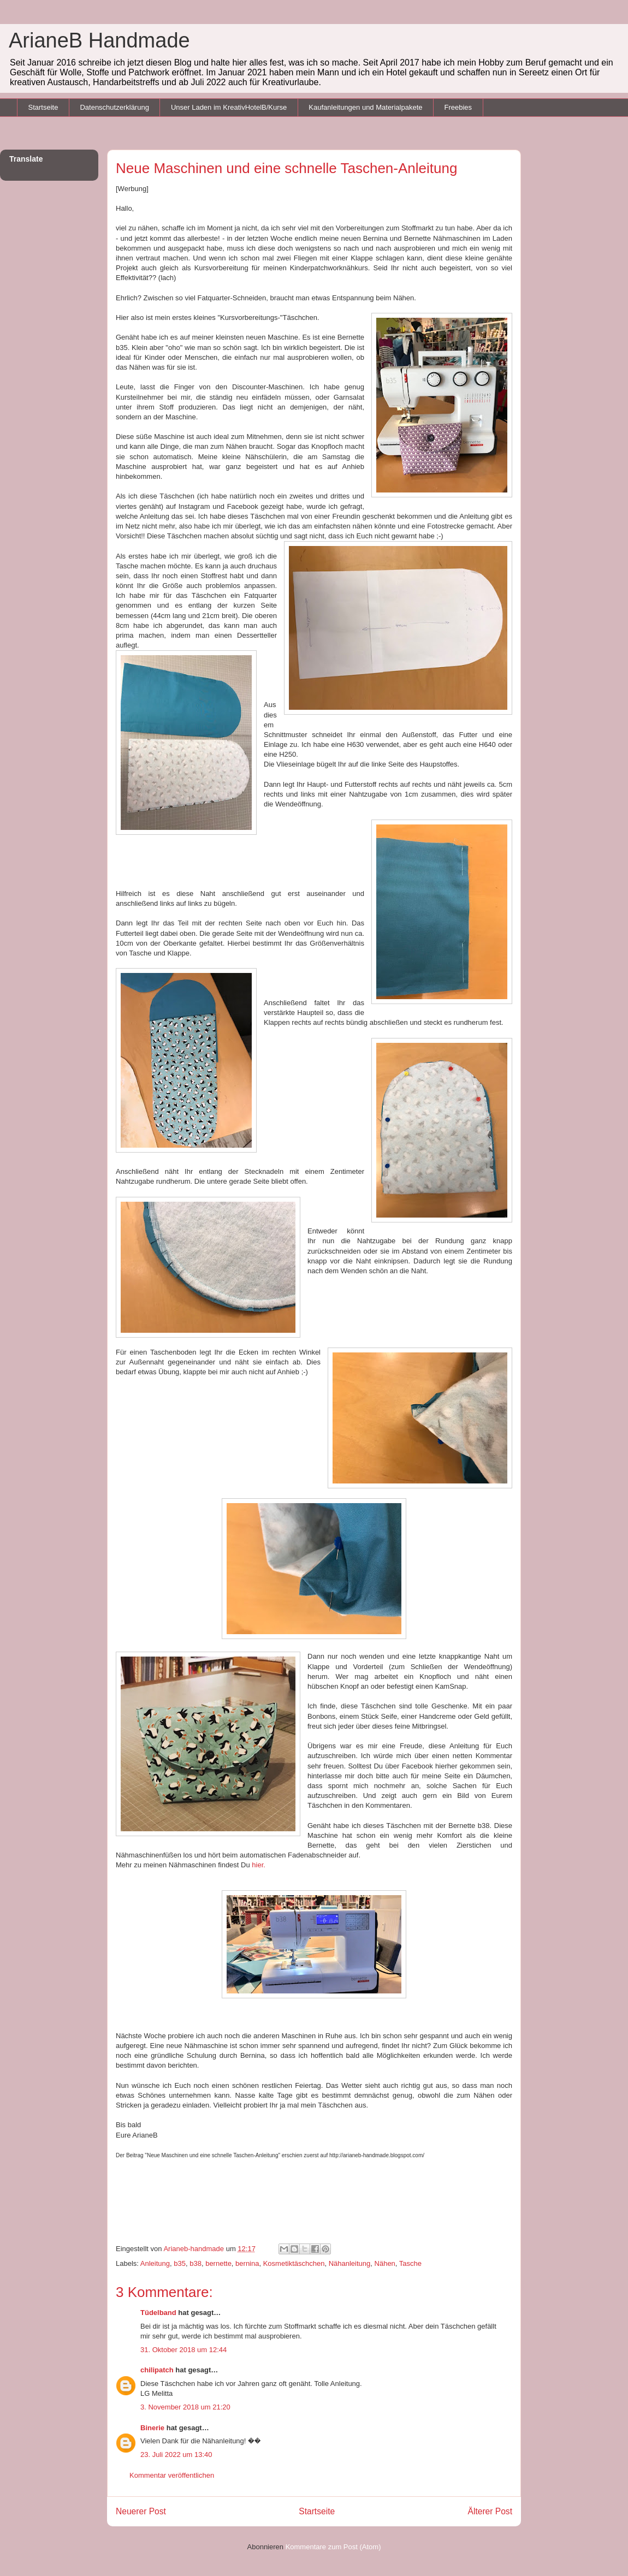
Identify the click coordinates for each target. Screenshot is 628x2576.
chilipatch (157, 2370)
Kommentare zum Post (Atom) (333, 2547)
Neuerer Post (141, 2511)
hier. (257, 1865)
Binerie (152, 2428)
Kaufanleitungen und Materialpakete (365, 107)
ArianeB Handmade (99, 40)
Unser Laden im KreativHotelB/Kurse (229, 107)
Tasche (410, 2263)
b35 (180, 2263)
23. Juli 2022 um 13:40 (176, 2454)
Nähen (385, 2263)
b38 (195, 2263)
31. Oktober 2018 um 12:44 (183, 2350)
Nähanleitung (350, 2263)
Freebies (458, 107)
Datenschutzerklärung (114, 107)
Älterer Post (490, 2511)
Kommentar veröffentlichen (171, 2475)
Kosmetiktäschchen (294, 2263)
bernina (247, 2263)
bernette (218, 2263)
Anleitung (155, 2263)
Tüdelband (158, 2312)
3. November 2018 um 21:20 (185, 2407)
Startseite (43, 107)
